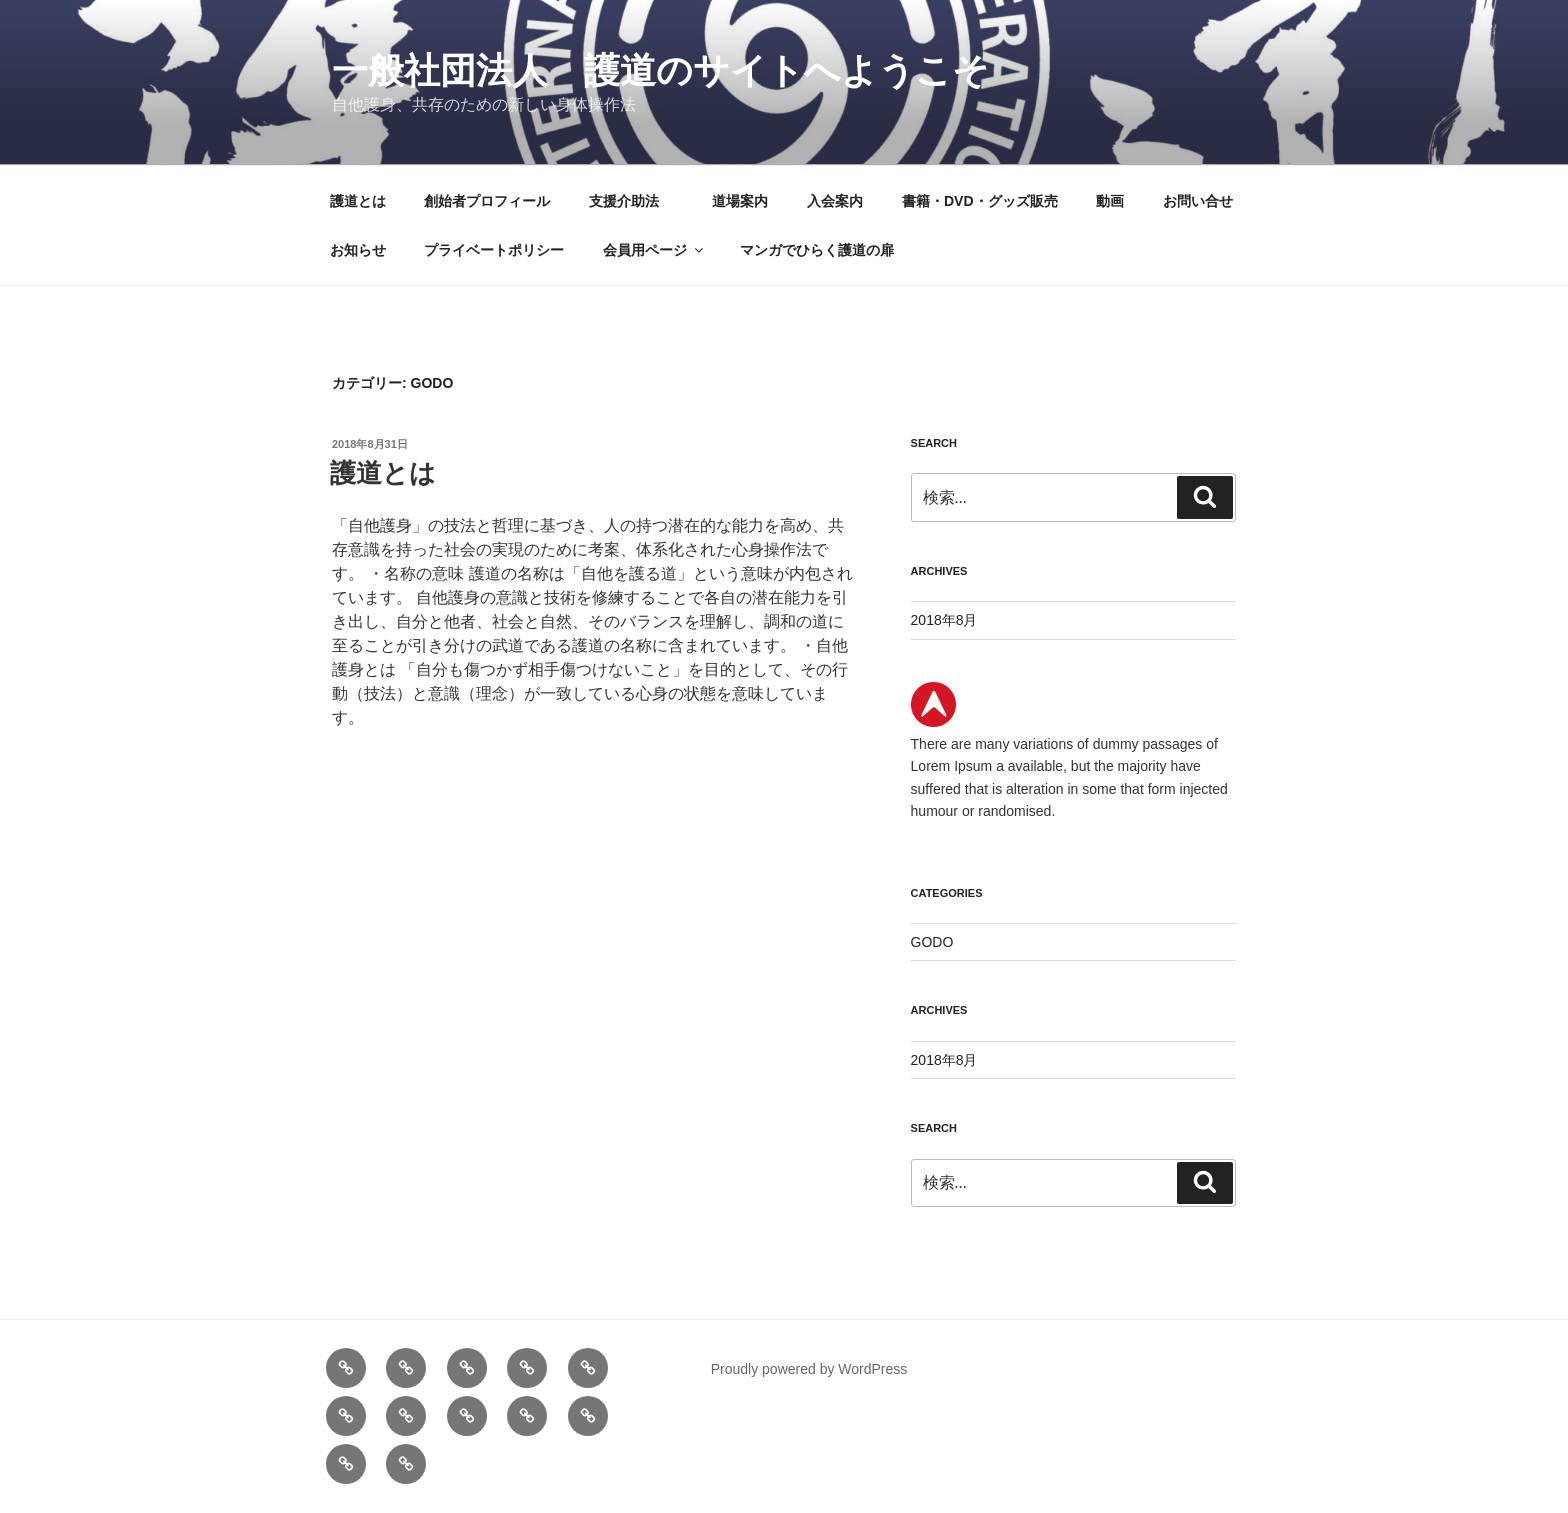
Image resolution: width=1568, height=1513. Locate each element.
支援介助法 (631, 201)
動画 (1110, 201)
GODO (932, 942)
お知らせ (358, 250)
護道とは (358, 201)
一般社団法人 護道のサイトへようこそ (660, 70)
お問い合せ (1198, 201)
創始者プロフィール (487, 201)
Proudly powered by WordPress (809, 1369)
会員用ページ (654, 250)
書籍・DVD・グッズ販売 (980, 201)
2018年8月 (944, 620)
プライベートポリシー (494, 250)
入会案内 (835, 201)
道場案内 (740, 201)
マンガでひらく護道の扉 (817, 250)
